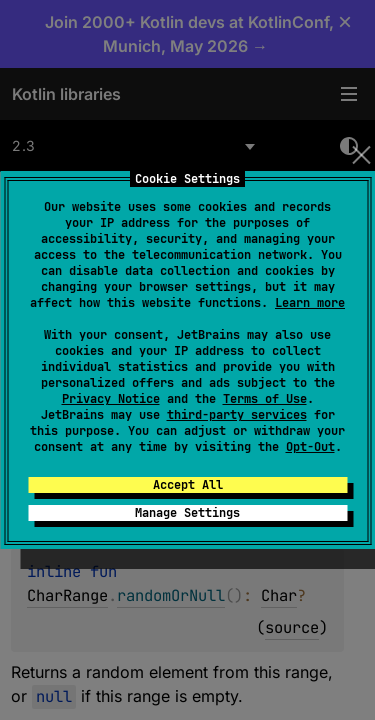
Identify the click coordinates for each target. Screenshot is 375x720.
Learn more (310, 303)
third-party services (237, 415)
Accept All (188, 485)
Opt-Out (310, 447)
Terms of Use (265, 399)
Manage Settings (187, 513)
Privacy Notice (111, 399)
